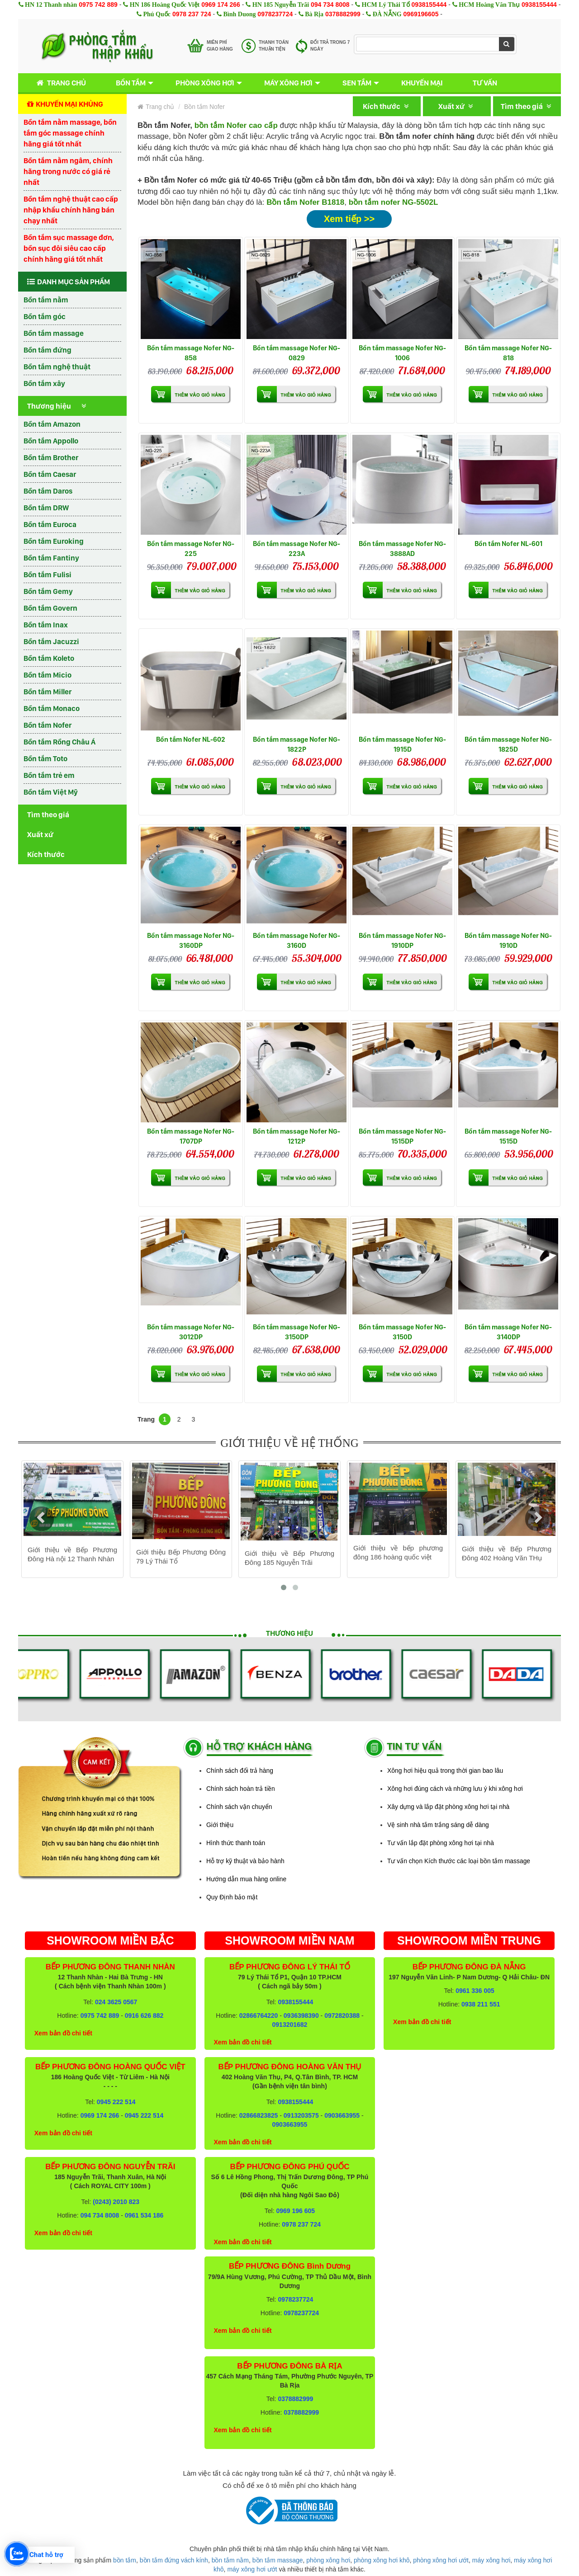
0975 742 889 (98, 4)
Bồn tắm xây (44, 383)
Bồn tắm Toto (45, 758)
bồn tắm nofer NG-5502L (393, 202)
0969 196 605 (295, 2210)
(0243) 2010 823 (116, 2201)
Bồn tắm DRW (46, 507)
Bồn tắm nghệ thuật (57, 366)
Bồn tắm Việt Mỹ (51, 791)
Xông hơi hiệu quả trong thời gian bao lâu (445, 1770)
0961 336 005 (475, 1990)
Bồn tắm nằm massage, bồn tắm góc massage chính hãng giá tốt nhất (70, 133)
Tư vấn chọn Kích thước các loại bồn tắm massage (458, 1861)
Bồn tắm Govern (50, 607)
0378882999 (343, 14)
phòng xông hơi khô (381, 2560)
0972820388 (342, 2015)
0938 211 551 (480, 2004)
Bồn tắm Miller (47, 691)
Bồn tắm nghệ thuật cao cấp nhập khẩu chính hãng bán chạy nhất (71, 209)
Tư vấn (485, 82)
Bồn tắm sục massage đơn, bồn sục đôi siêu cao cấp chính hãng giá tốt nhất (69, 248)
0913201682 (290, 2024)
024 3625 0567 (116, 2002)
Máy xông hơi (288, 82)
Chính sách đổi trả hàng (239, 1770)
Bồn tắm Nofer (47, 725)
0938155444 (428, 4)
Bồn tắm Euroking (54, 541)
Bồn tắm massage (54, 333)
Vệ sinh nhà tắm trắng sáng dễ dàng (438, 1824)
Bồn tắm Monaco (52, 708)
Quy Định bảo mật (231, 1897)
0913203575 (301, 2115)
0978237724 (275, 14)
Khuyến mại (422, 82)
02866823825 (258, 2115)
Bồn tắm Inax (46, 624)
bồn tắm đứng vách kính (174, 2560)
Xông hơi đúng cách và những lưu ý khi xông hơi (455, 1788)
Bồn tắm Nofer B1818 (305, 202)
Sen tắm (356, 82)
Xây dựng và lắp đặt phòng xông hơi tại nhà (448, 1806)
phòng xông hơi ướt (441, 2560)
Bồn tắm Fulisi (47, 574)
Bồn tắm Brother (51, 457)
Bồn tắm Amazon (52, 424)
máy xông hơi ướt (252, 2569)
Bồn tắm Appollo (51, 440)
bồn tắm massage (277, 2560)
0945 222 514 (116, 2101)
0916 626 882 (144, 2015)
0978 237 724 (191, 14)
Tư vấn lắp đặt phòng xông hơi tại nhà (440, 1842)
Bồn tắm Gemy (48, 591)
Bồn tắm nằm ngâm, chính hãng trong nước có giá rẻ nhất (68, 171)
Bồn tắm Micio (47, 674)
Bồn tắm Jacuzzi (51, 641)
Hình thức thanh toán (235, 1842)
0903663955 (342, 2115)
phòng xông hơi (328, 2560)
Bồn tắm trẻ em (49, 775)
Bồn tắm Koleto (49, 658)
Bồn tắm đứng (47, 349)
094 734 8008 (330, 4)
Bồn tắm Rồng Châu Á (59, 741)
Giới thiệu (219, 1824)
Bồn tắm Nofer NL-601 (508, 543)
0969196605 (421, 14)
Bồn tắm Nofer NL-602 (190, 739)
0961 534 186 (144, 2215)
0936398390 (301, 2015)
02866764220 (258, 2015)
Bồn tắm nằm (46, 299)
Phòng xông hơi (205, 82)
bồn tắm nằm (230, 2560)
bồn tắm (124, 2560)
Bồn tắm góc (45, 316)
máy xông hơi (491, 2560)
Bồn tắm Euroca (50, 524)
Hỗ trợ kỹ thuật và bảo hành (245, 1861)
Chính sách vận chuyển (239, 1806)
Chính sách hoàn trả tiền (240, 1788)
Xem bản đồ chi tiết (63, 2033)
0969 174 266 (220, 4)
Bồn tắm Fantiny (51, 557)
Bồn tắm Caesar (50, 474)
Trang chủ (59, 82)
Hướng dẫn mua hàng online (246, 1879)
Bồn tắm (131, 82)
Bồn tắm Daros (48, 490)
